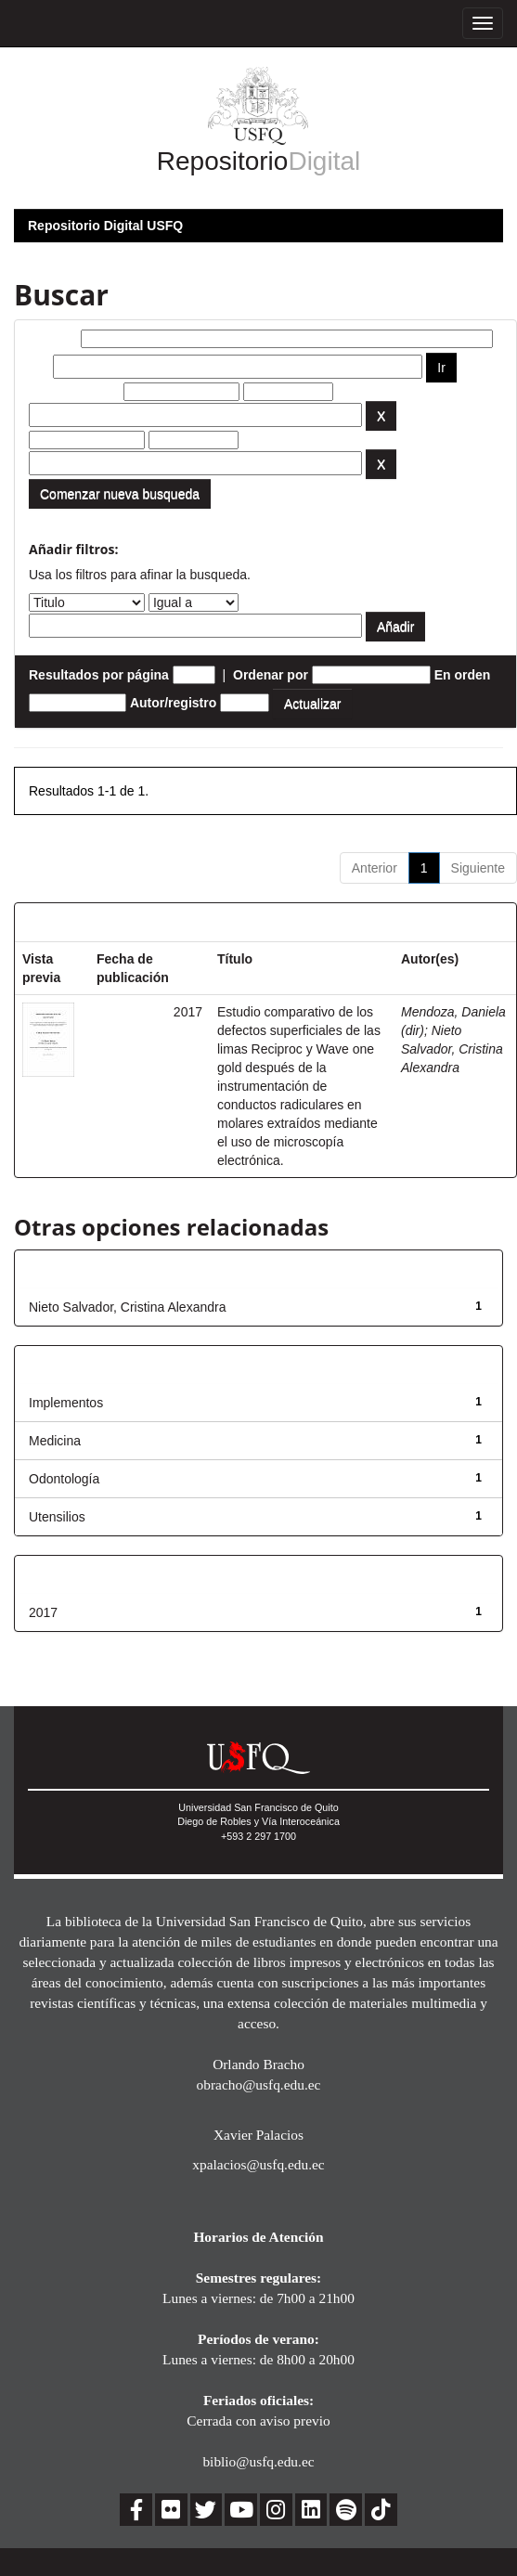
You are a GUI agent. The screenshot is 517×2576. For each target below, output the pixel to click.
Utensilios (57, 1516)
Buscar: (53, 338)
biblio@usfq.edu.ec (258, 2461)
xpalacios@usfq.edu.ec (258, 2164)
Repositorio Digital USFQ (105, 225)
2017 (43, 1612)
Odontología (64, 1478)
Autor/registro (173, 702)
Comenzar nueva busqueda (120, 493)
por (39, 366)
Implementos (66, 1402)
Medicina (55, 1440)
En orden (462, 674)
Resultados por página (99, 674)
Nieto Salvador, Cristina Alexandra (452, 1049)
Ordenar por (270, 674)
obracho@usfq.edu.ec (259, 2084)
